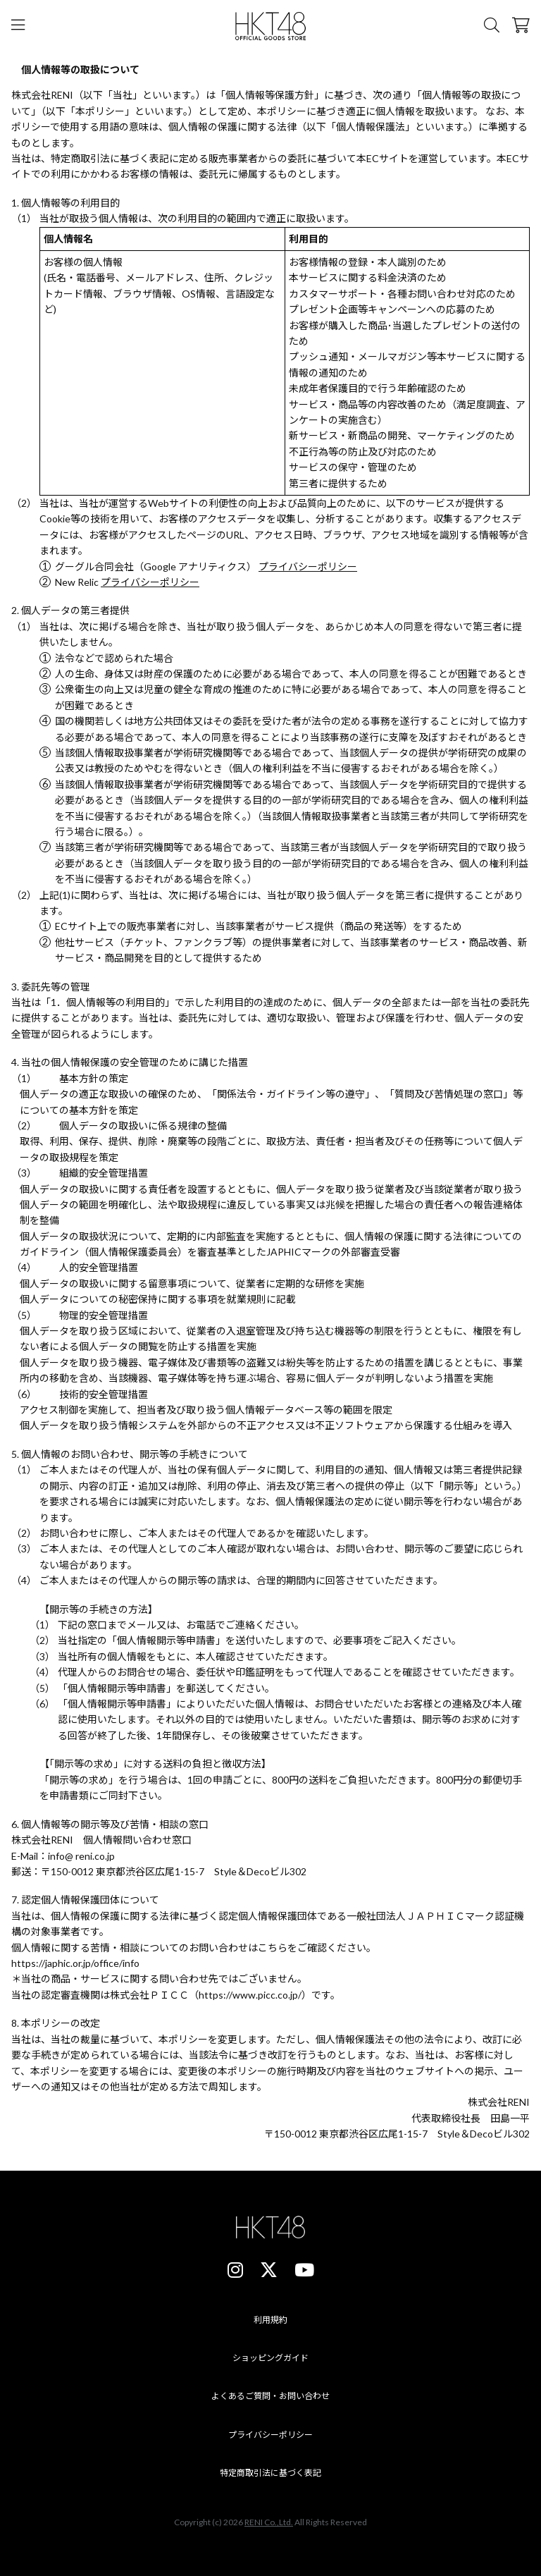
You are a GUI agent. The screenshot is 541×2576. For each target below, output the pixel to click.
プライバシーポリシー (308, 566)
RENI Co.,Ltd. (268, 2522)
